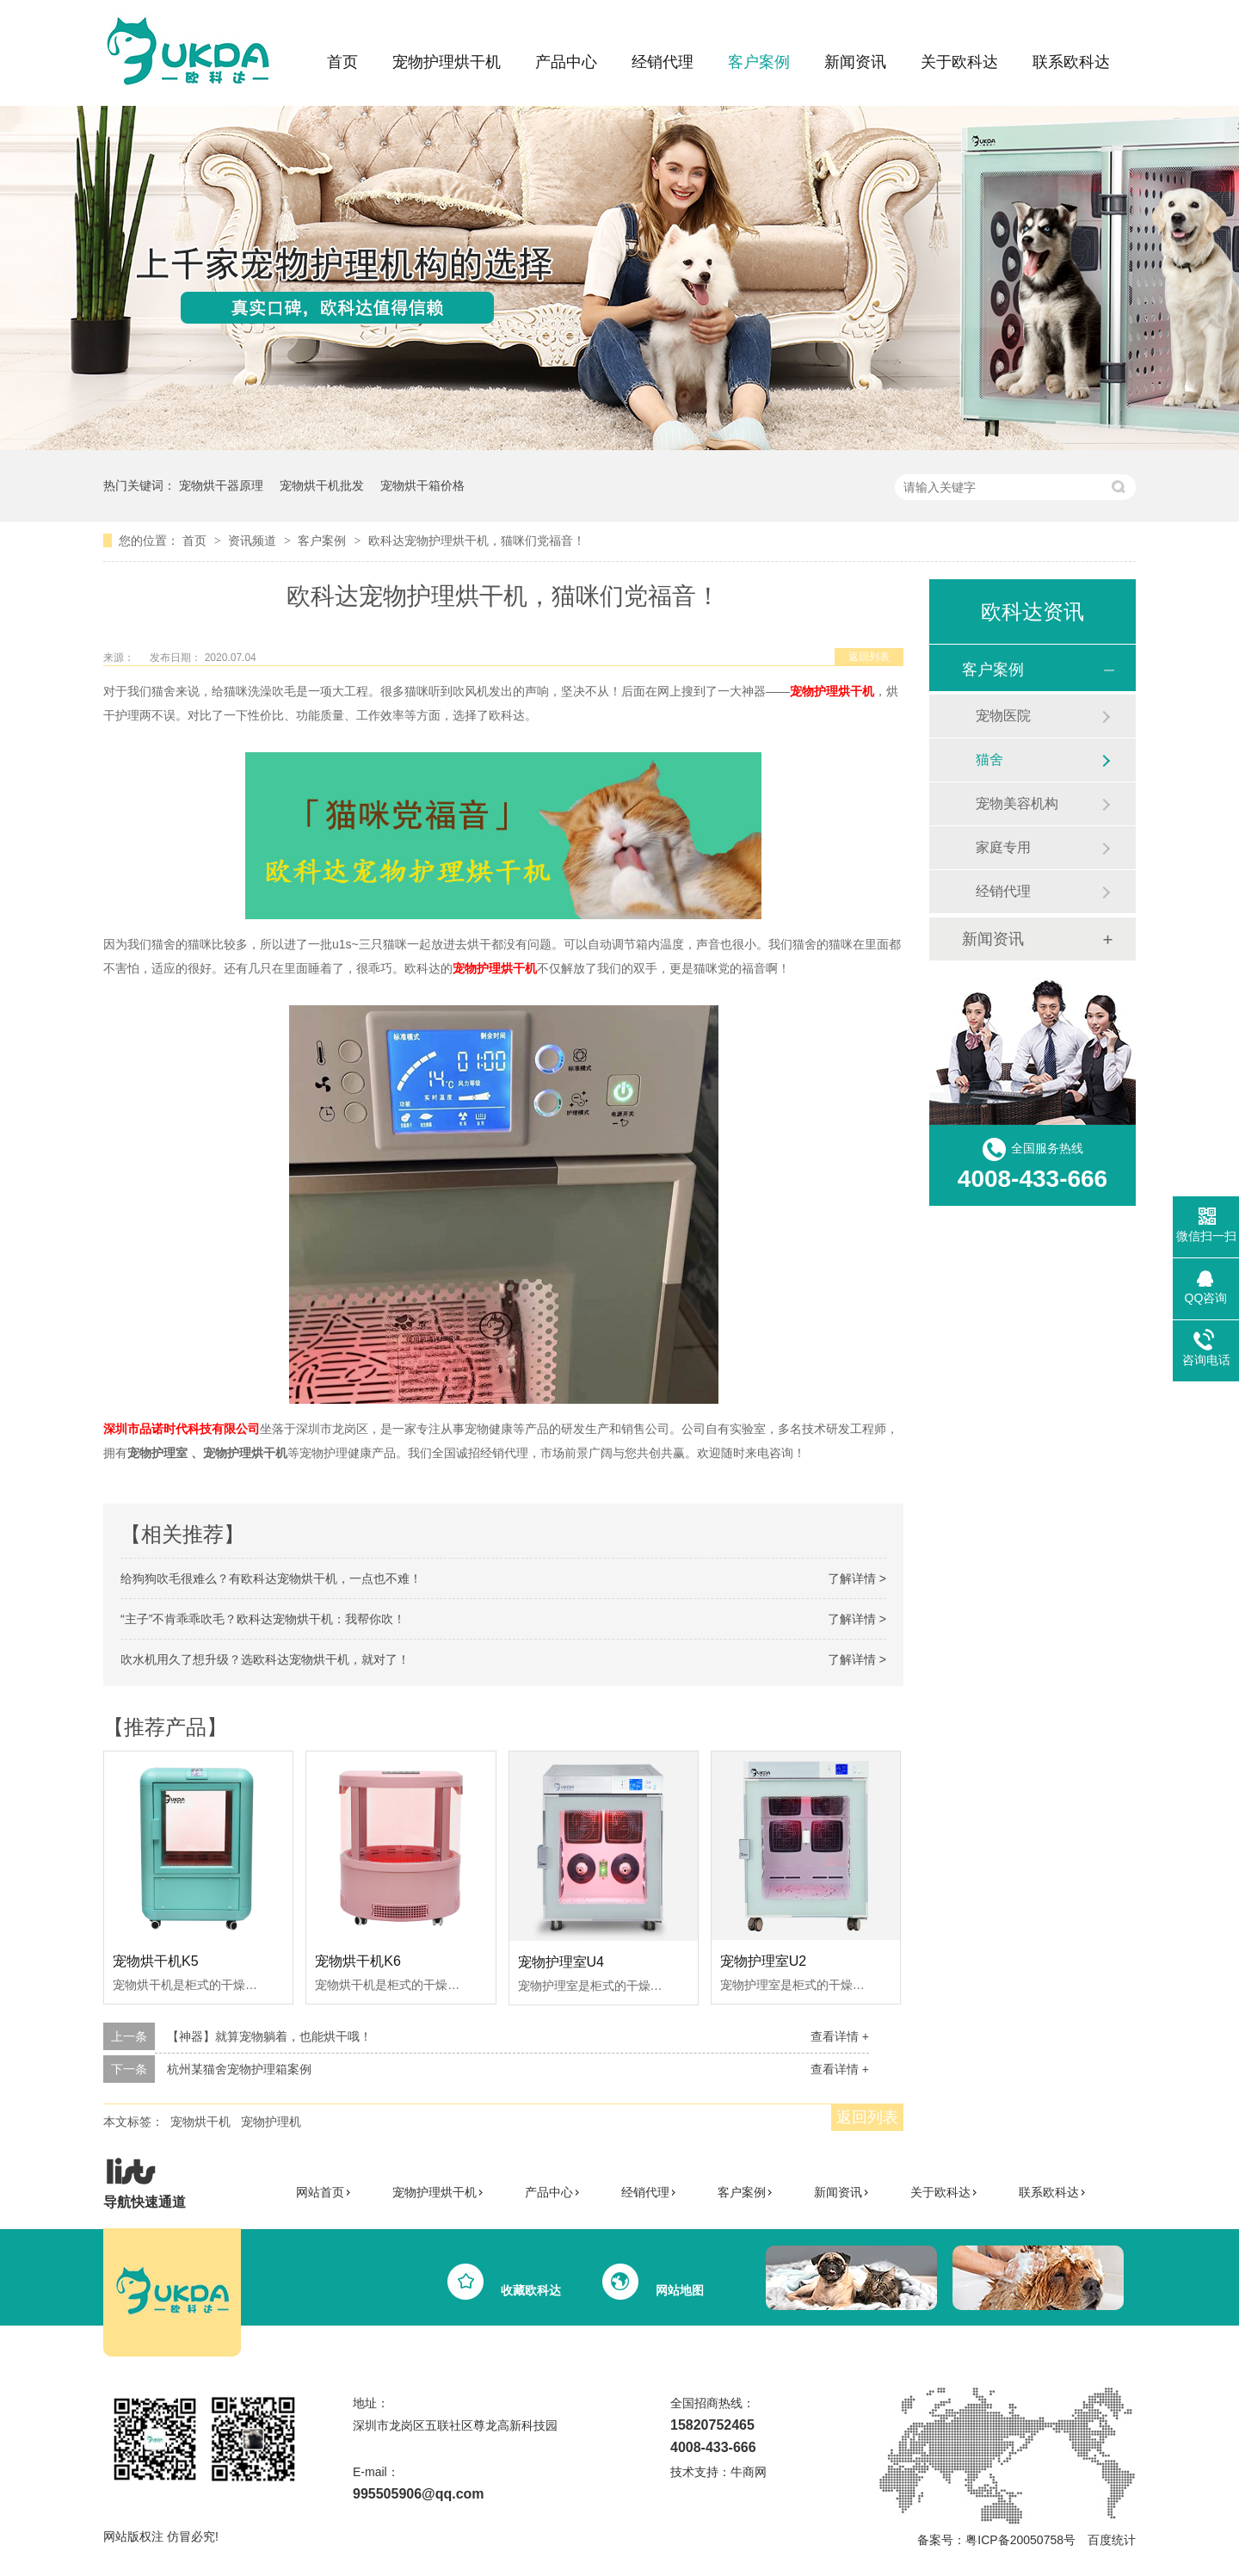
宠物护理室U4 (561, 1962)
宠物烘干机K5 (156, 1961)
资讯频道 (254, 540)
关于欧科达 (959, 62)
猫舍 (989, 759)
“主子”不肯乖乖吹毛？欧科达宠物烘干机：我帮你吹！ (262, 1619)
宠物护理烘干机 (446, 62)
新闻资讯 (855, 62)
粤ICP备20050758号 (1020, 2540)
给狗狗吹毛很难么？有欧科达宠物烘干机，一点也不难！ (271, 1578)
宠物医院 (1003, 715)
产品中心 (566, 62)
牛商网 (748, 2472)
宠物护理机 (271, 2121)
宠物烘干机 (200, 2121)
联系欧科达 (1071, 62)
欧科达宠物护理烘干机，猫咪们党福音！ (476, 540)
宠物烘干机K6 (358, 1961)
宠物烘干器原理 (221, 485)
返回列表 (869, 657)
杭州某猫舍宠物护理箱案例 (239, 2069)
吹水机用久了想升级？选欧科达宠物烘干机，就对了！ (265, 1659)
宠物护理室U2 (763, 1961)
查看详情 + (840, 2036)
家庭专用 (1003, 847)
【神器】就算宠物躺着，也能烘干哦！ (269, 2036)
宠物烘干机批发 (322, 485)
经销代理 (662, 62)
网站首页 (323, 2192)
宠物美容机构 (1017, 803)
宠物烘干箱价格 (422, 485)
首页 (342, 62)
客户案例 (759, 62)
